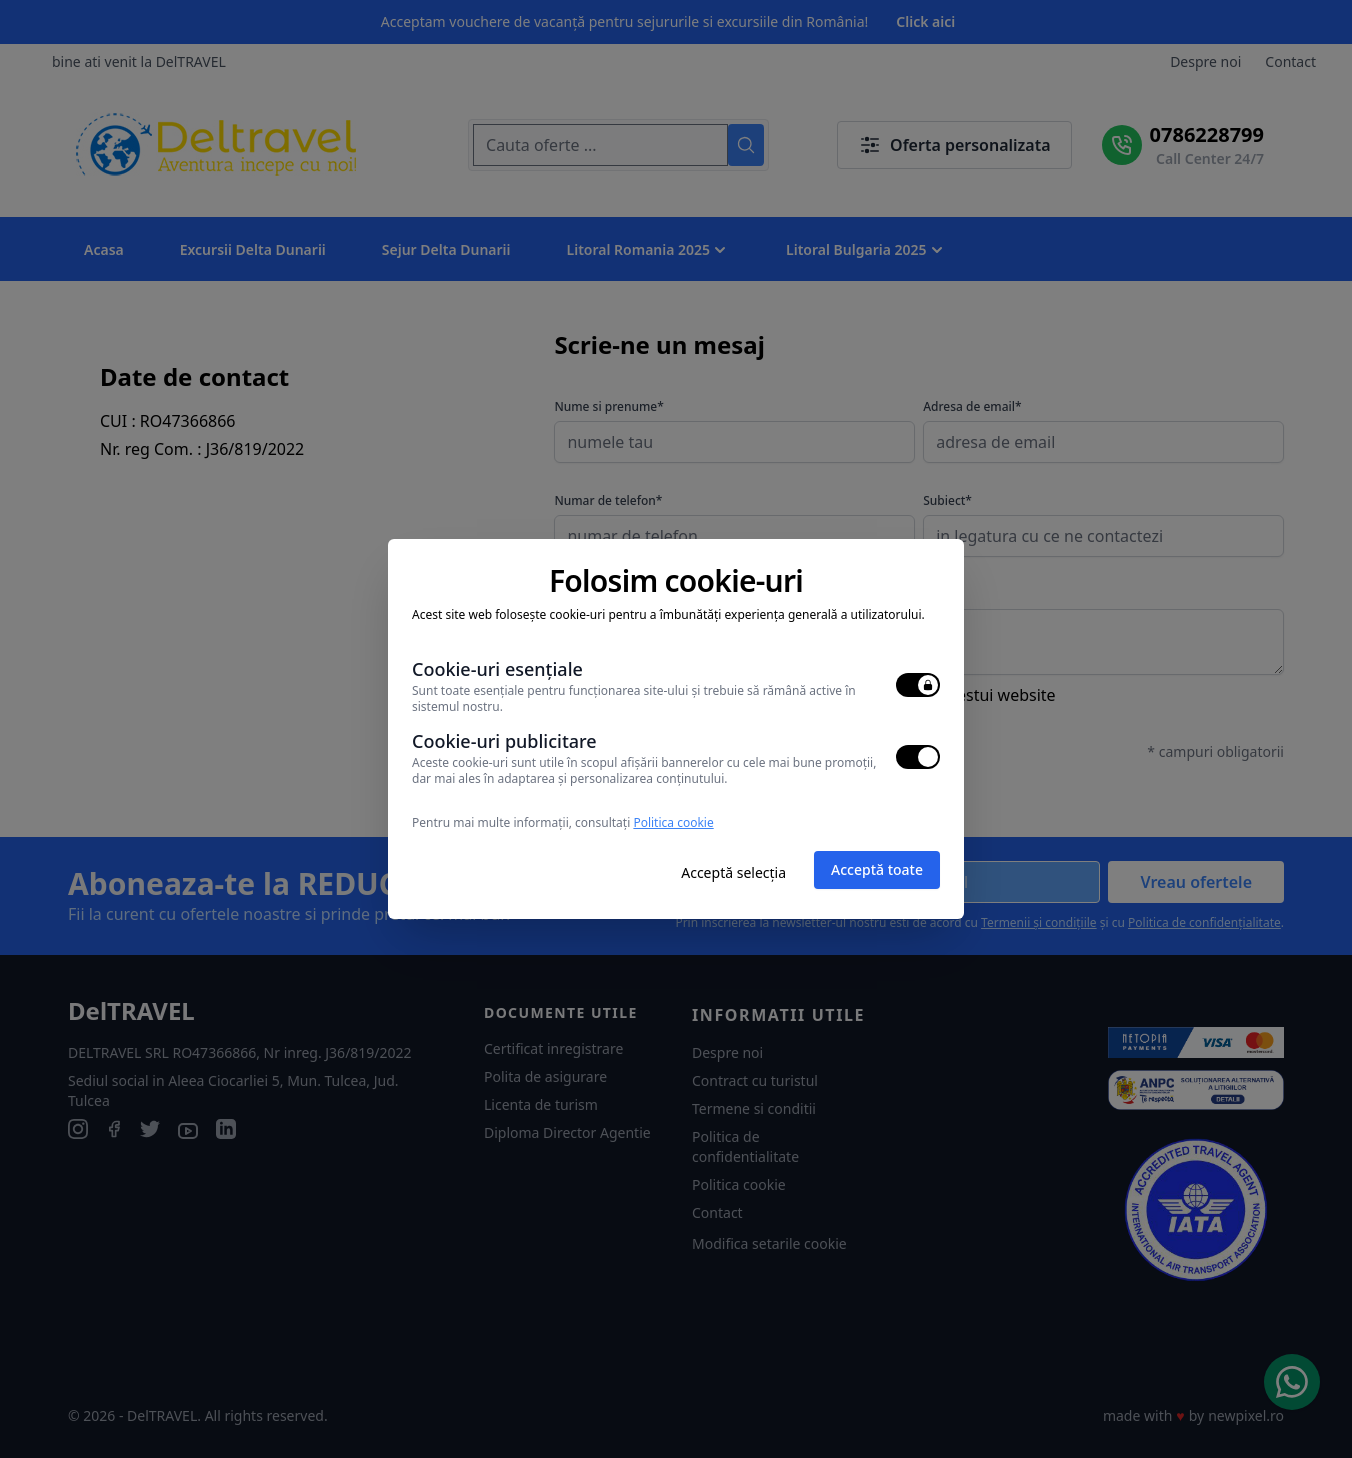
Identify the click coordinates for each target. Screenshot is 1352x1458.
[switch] (918, 685)
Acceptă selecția (733, 872)
